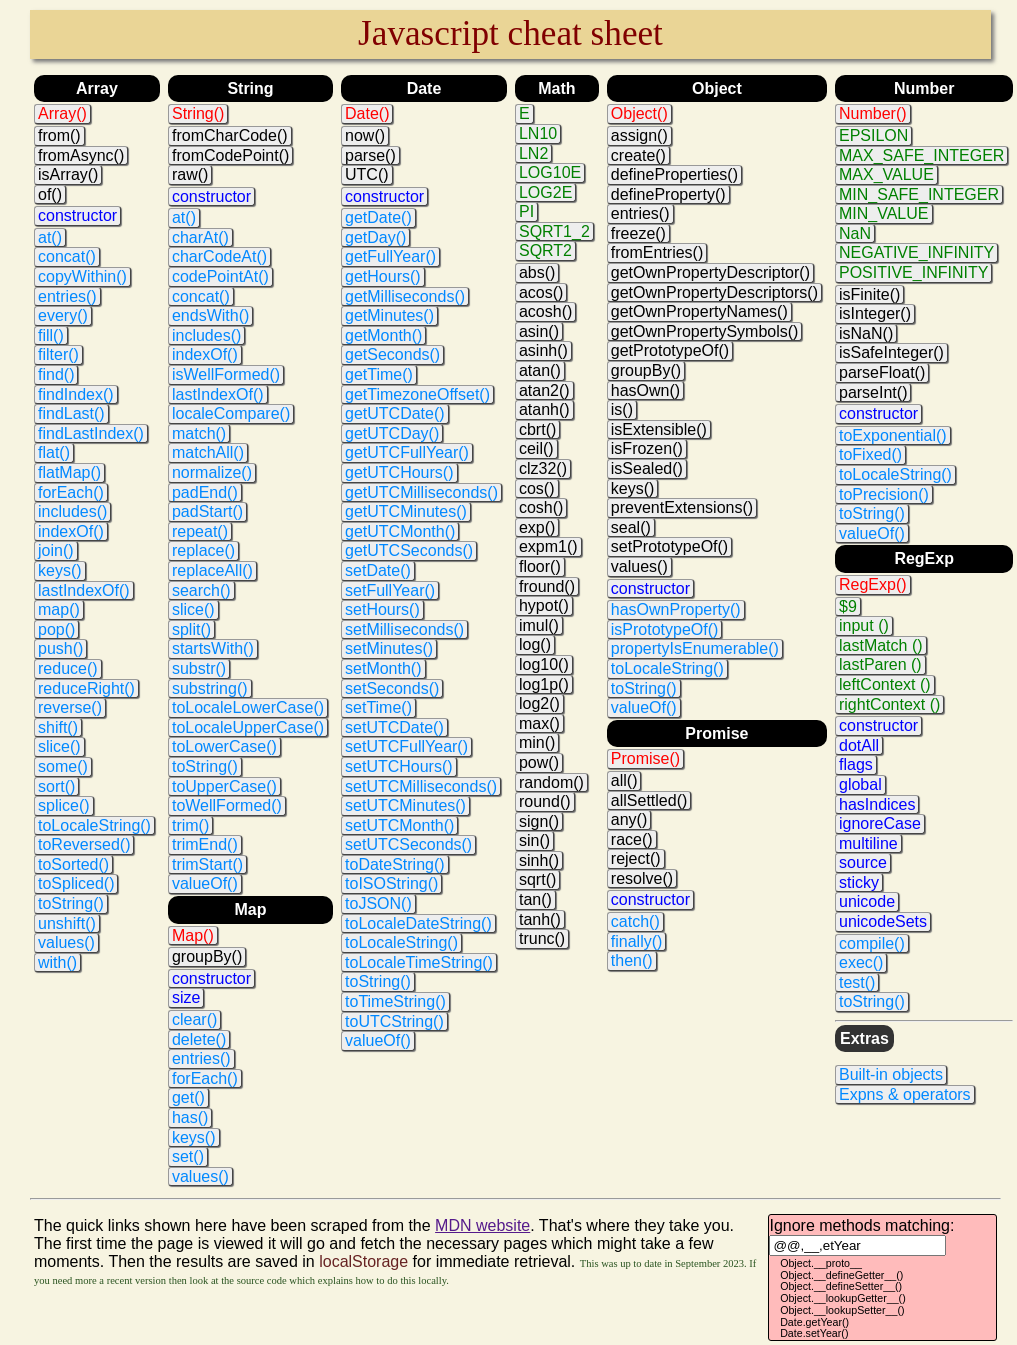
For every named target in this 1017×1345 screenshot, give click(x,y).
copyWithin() (82, 276)
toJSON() (378, 903)
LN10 (538, 133)
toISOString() (391, 883)
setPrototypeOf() (669, 546)
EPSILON (873, 135)
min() (537, 742)
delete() (199, 1039)
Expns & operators (905, 1094)
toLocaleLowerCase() (248, 707)
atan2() (544, 390)
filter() (58, 354)
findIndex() (76, 394)
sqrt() (537, 879)
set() (188, 1156)
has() (190, 1117)
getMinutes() (389, 315)
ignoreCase (880, 823)
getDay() (375, 237)
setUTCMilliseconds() (421, 786)
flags (856, 764)
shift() (58, 727)
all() (624, 780)
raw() (190, 174)
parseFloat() (882, 372)
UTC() (367, 174)
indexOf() (71, 531)
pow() (539, 762)
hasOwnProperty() (676, 609)
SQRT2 (545, 250)
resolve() (642, 878)
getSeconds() (392, 354)
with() (57, 962)
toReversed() (84, 844)
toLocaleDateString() (418, 923)
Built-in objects (891, 1074)
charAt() (200, 237)
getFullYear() (390, 256)
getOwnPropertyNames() (699, 311)
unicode (867, 901)
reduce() (68, 668)
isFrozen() (647, 448)
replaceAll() (212, 570)
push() (60, 648)
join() (56, 550)
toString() (71, 903)
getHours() (383, 276)
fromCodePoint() (230, 155)
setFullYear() (390, 590)
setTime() (378, 707)
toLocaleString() (94, 825)
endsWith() (210, 315)
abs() (537, 272)
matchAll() (208, 452)
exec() (861, 962)
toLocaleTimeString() (419, 962)
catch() (635, 921)
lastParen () (880, 664)
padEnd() (205, 492)
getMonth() (383, 335)
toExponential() (893, 435)
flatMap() (69, 472)
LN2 (533, 153)
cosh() (541, 507)
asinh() (543, 350)
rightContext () (889, 704)
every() (63, 315)
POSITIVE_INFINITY (913, 272)
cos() (537, 488)
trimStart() (207, 864)
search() (201, 590)
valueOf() (205, 883)
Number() (873, 113)
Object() (639, 113)
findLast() (71, 413)
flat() (54, 452)
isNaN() (866, 333)
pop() (56, 629)
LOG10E (550, 172)
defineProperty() (668, 194)
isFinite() (869, 294)
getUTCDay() (392, 433)
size (186, 997)
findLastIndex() (91, 433)
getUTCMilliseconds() (421, 492)
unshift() (67, 923)
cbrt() (537, 429)
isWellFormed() (226, 374)
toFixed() (870, 454)
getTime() (379, 374)
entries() (67, 296)
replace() (203, 550)
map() (59, 609)
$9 (848, 606)
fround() (547, 586)
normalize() (212, 472)
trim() (190, 825)
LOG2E (545, 192)
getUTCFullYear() (407, 452)
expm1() (548, 546)
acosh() (545, 311)
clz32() (543, 468)
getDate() (378, 217)
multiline (868, 843)
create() (638, 155)
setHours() (382, 609)
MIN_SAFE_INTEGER (919, 194)
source (863, 862)
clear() (194, 1019)
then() (632, 960)
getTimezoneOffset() (417, 394)
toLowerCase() (224, 746)
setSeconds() (392, 688)
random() (551, 782)
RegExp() (873, 584)
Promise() (645, 758)
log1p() (544, 684)
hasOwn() (645, 390)
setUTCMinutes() (405, 805)
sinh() (539, 860)
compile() (872, 943)
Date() (367, 113)
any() (629, 819)
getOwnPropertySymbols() (705, 331)
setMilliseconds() (404, 629)
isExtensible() (659, 429)
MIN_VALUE (884, 213)
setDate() (378, 570)
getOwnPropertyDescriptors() (714, 292)
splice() (64, 805)
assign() (639, 135)
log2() (539, 703)
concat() (67, 256)
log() (535, 644)
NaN (855, 233)
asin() (539, 331)
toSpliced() (76, 883)
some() (63, 766)
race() (632, 839)
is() (622, 409)
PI (526, 211)
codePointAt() (220, 276)
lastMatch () (881, 645)
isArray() (68, 174)
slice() (59, 746)
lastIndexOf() (84, 590)
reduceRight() (86, 688)
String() (198, 113)
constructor (77, 215)
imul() (539, 625)
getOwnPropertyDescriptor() (710, 272)
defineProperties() (674, 174)
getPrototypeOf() (670, 350)
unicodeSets (883, 921)
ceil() (536, 448)
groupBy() (207, 956)
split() (191, 629)
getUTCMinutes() (406, 511)
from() (59, 135)
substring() (210, 688)
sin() (534, 840)
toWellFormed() (227, 805)
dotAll (859, 745)
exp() (537, 527)
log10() (544, 664)
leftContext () (885, 684)
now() (365, 135)
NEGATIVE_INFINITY (916, 252)
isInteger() (875, 313)
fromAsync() (81, 155)
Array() (62, 113)
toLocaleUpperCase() (248, 727)
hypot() (544, 605)
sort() (56, 786)
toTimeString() (395, 1001)
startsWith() (213, 648)
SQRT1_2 (554, 231)
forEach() (71, 492)
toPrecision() (884, 494)
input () (864, 625)
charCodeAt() (219, 256)
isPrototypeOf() (665, 629)
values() (66, 942)
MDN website (482, 1225)
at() (50, 237)
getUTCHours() (399, 472)
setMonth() (383, 668)
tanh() (540, 919)
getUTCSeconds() (409, 550)
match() (199, 433)
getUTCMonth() (400, 531)
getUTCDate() (395, 413)
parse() (370, 155)
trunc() (542, 938)
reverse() (70, 707)
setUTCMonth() (399, 825)
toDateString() (395, 864)
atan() (540, 370)
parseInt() (873, 392)
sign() (539, 821)
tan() (535, 899)
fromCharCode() (230, 135)
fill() (51, 335)
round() (545, 801)
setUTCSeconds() (408, 844)
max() (539, 723)
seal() (631, 527)
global (860, 784)
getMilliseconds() (405, 296)
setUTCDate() (394, 727)
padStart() (207, 511)
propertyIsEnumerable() (695, 648)
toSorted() (73, 864)
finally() (637, 941)
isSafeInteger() (891, 352)
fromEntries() (657, 252)
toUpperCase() (224, 786)
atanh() (544, 409)
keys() (60, 570)
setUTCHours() (399, 766)
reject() (636, 858)
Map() (193, 935)
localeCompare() (231, 413)
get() (188, 1097)
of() (50, 194)
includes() (72, 511)
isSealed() (647, 468)
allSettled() (649, 800)
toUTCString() (394, 1021)
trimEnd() (205, 844)
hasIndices (877, 804)
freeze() (638, 233)
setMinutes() (389, 648)
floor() (540, 566)
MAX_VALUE (886, 174)
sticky (859, 882)
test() (857, 982)
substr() (199, 668)
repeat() (200, 531)
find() (56, 374)
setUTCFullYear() (406, 746)
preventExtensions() (682, 507)
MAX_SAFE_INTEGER (921, 155)
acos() (541, 292)
